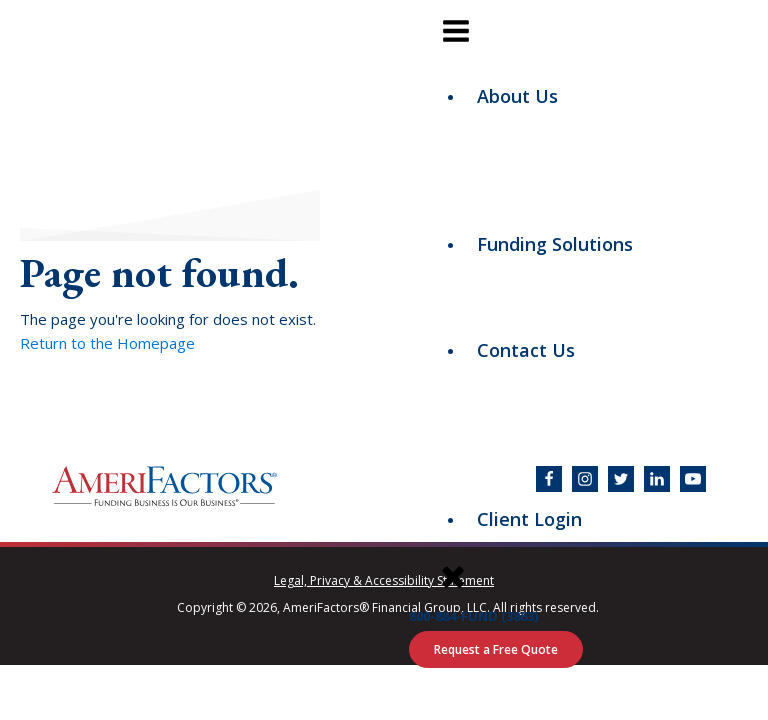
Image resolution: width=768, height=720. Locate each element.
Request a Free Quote (496, 649)
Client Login (529, 519)
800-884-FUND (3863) (473, 616)
